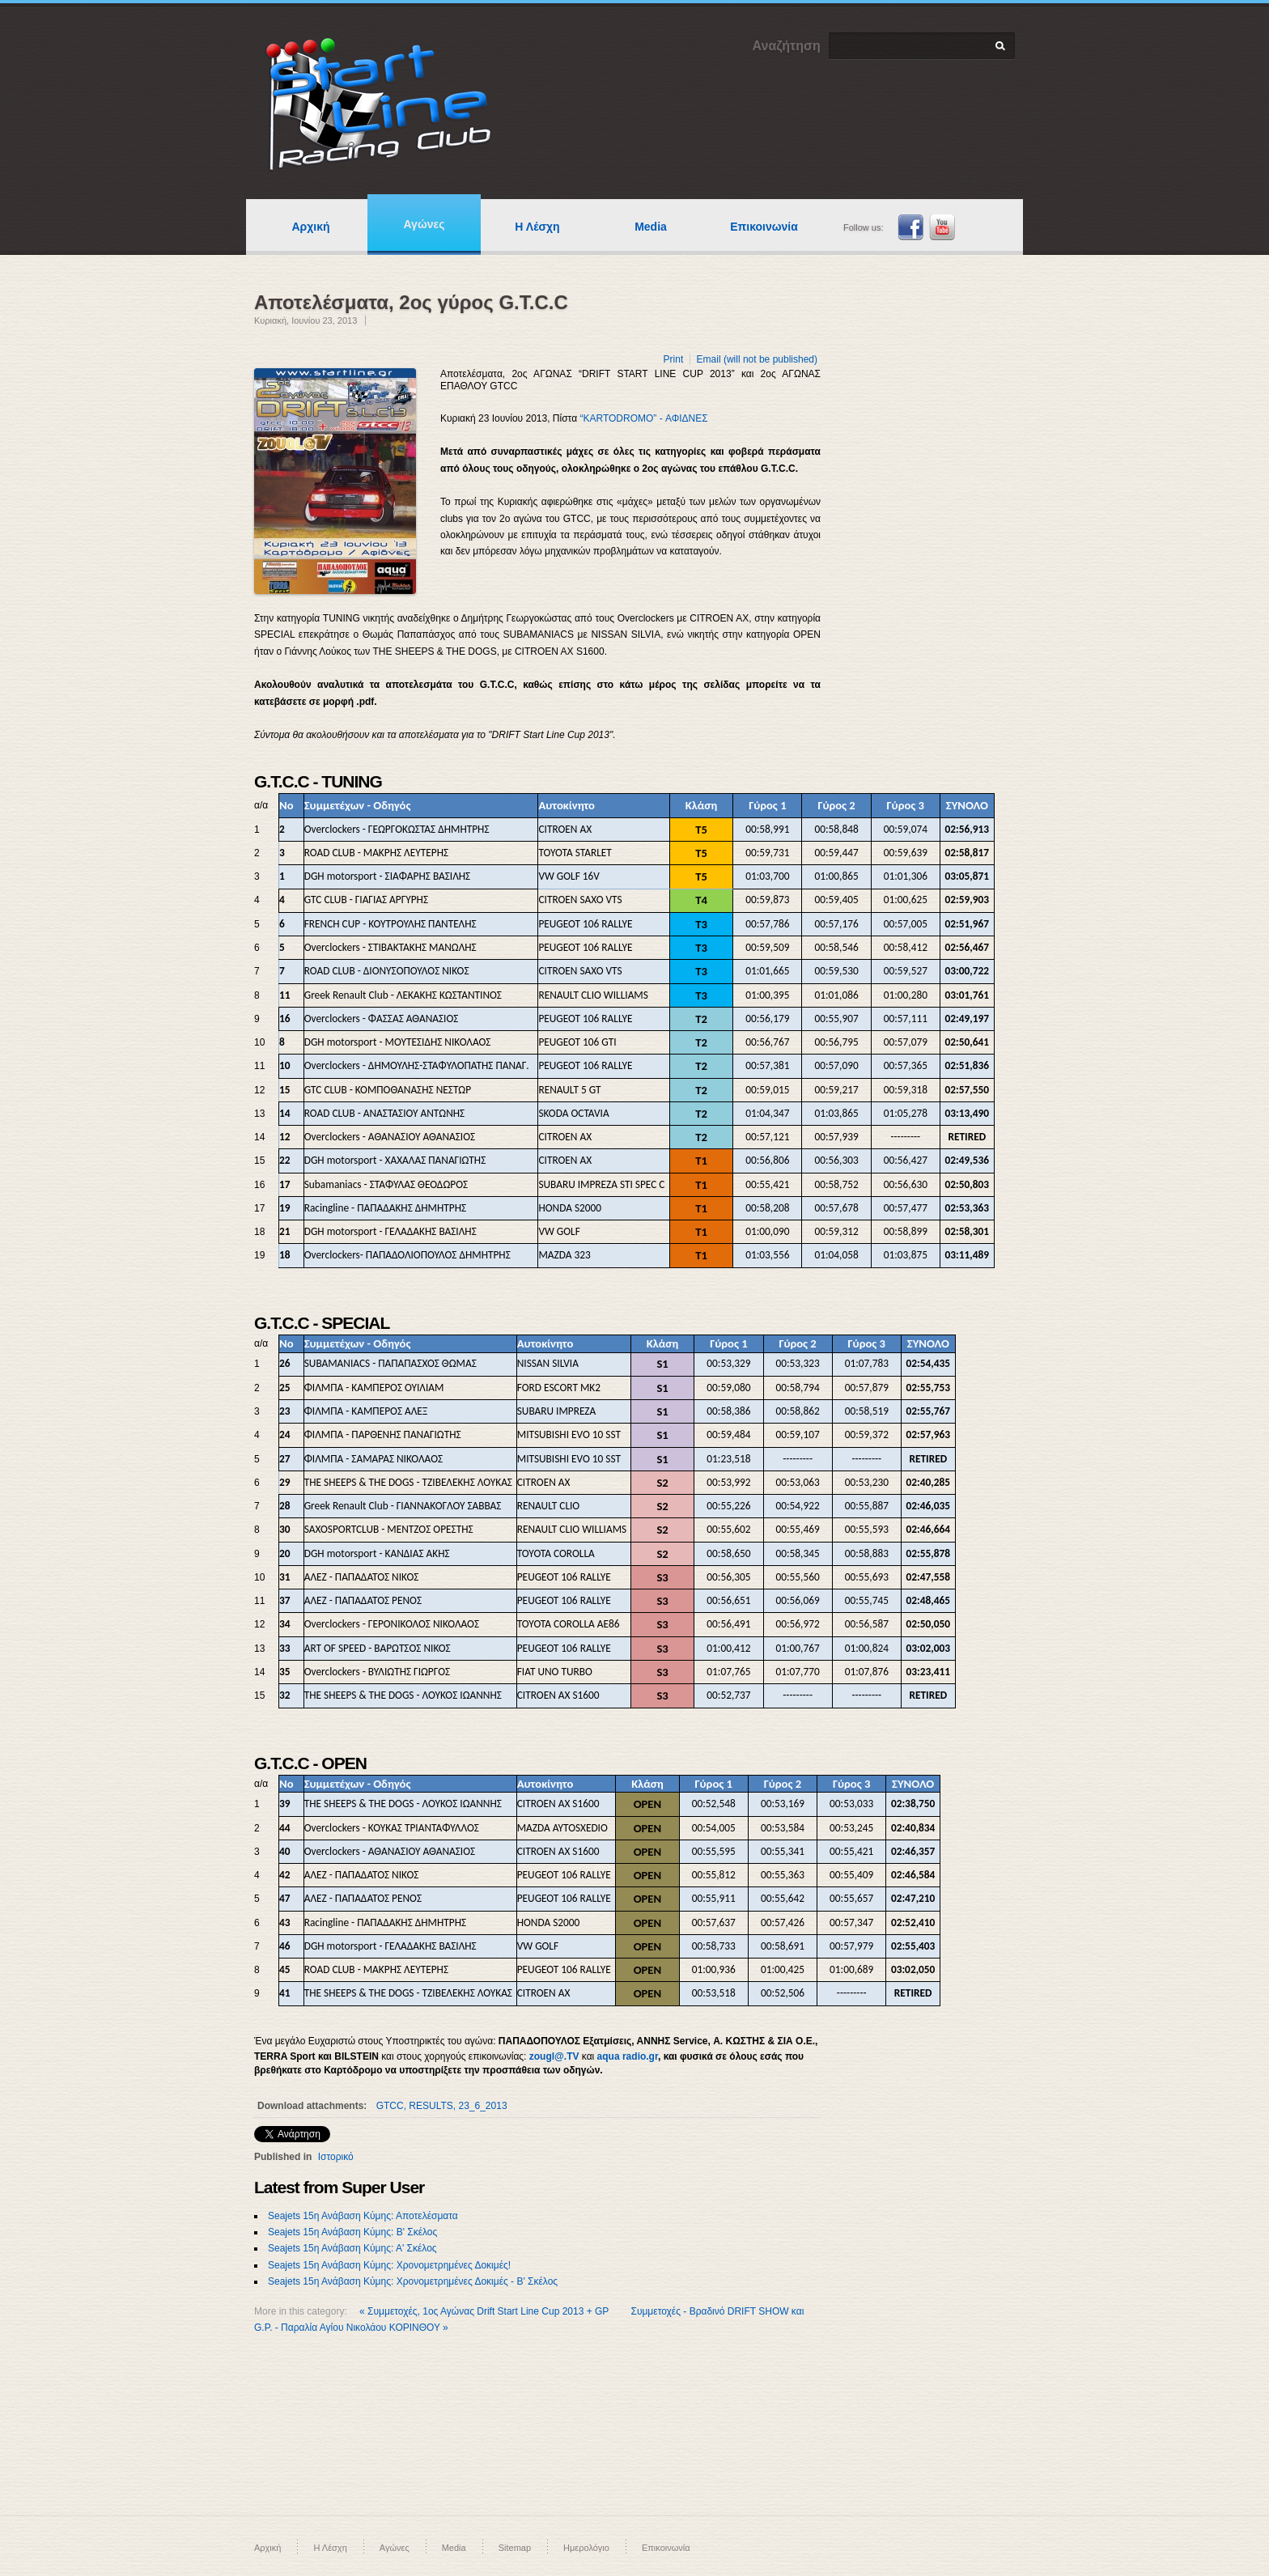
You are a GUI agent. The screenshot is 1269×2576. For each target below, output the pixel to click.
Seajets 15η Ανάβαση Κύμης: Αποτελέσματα (363, 2216)
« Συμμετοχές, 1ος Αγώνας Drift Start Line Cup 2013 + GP (485, 2311)
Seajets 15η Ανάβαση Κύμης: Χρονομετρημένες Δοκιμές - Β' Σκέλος (413, 2281)
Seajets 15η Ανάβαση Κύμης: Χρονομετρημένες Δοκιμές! (389, 2265)
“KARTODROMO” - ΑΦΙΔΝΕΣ (643, 418)
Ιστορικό (336, 2156)
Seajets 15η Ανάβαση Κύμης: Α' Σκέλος (352, 2248)
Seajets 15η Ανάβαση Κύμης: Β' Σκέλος (352, 2232)
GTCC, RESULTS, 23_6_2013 (441, 2105)
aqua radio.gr (627, 2056)
